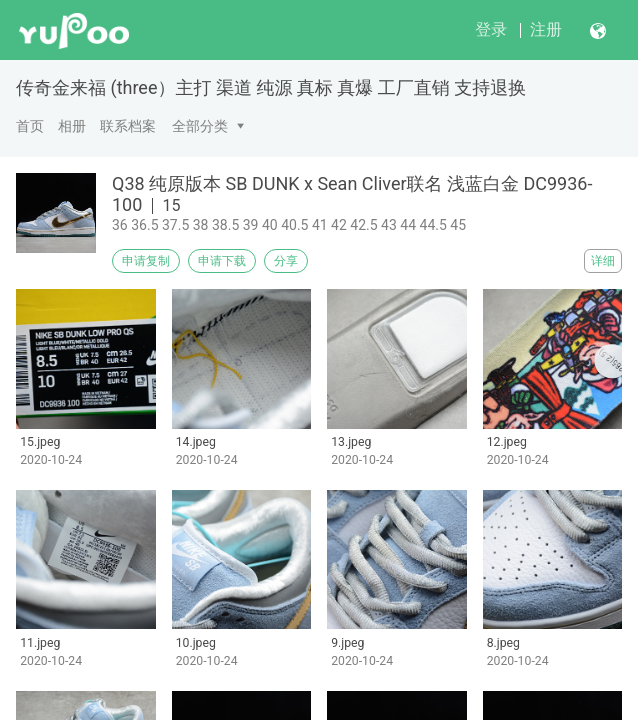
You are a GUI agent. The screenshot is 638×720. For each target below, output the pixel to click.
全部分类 (200, 126)
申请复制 (146, 261)
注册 (546, 29)
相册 (72, 126)
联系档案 (128, 126)
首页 (30, 126)
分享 (286, 261)
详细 (603, 261)
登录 (491, 29)
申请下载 (222, 261)
